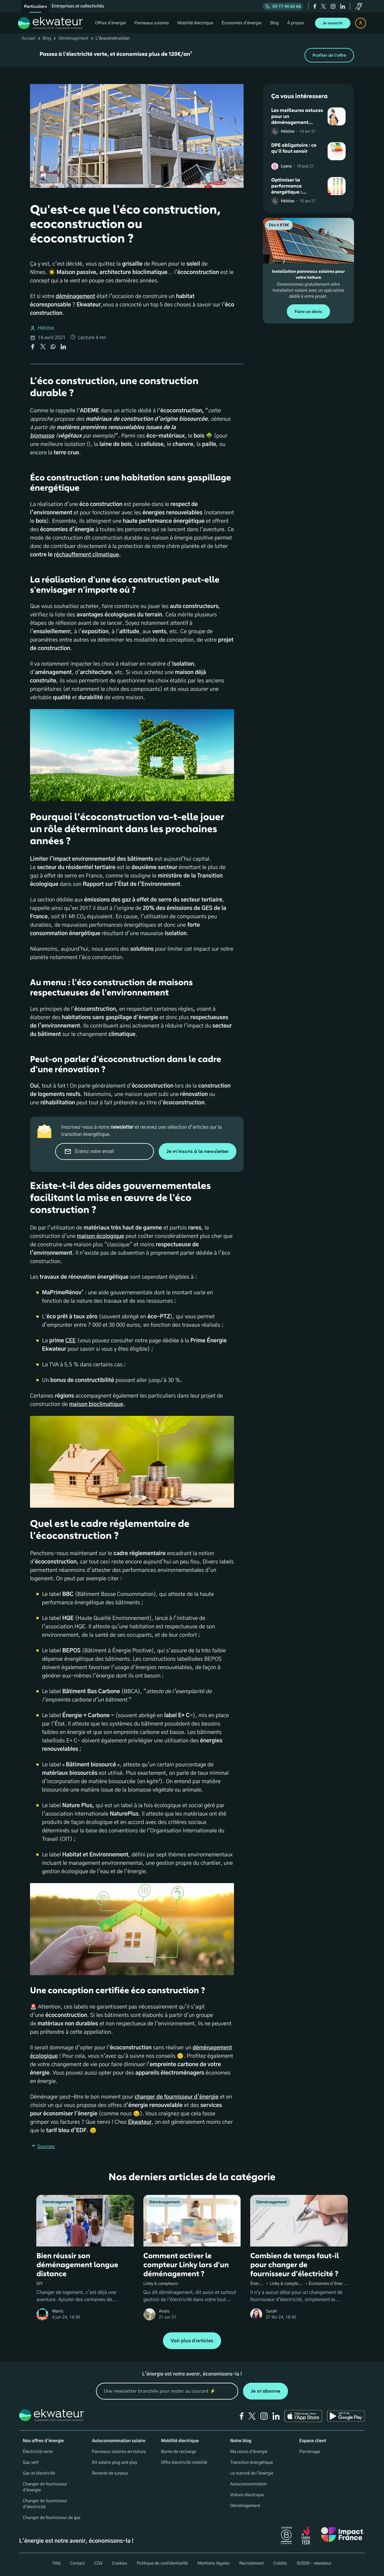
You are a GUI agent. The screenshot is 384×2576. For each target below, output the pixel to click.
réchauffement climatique (86, 555)
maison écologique (100, 1236)
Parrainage (309, 2452)
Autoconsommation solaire (118, 2441)
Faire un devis (308, 311)
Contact (77, 2563)
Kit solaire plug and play (114, 2462)
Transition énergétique (251, 2462)
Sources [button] (42, 2147)
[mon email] (167, 2391)
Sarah (271, 2311)
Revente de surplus (110, 2473)
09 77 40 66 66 (283, 6)
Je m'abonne (265, 2391)
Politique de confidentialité (162, 2563)
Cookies (119, 2563)
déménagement (75, 296)
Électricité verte (38, 2452)
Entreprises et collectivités (78, 6)
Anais (164, 2311)
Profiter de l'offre (329, 55)
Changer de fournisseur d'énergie (45, 2487)
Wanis (57, 2311)
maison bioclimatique (96, 1404)
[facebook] (315, 6)
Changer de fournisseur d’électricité (45, 2504)
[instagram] (333, 6)
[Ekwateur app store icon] (303, 2416)
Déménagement (73, 38)
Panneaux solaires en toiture (119, 2452)
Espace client (312, 2441)
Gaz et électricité (39, 2473)
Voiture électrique (247, 2495)
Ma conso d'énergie (248, 2452)
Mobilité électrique (180, 2441)
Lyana (286, 166)
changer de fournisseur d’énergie (177, 2097)
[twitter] (323, 6)
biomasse (42, 436)
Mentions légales (213, 2563)
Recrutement (251, 2563)
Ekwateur (140, 2122)
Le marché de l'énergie (251, 2473)
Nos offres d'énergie (43, 2441)
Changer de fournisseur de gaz (52, 2518)
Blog (47, 38)
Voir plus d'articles (192, 2340)
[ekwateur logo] (50, 23)
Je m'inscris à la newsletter (197, 1151)
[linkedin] (342, 6)
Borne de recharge (178, 2452)
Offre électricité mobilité (184, 2462)
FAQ (56, 2563)
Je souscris (333, 23)
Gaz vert (31, 2462)
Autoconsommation (248, 2484)
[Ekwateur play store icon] (346, 2416)
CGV (98, 2563)
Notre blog (240, 2441)
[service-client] (358, 6)
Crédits (280, 2563)
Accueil (28, 38)
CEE (70, 1341)
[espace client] (360, 23)
